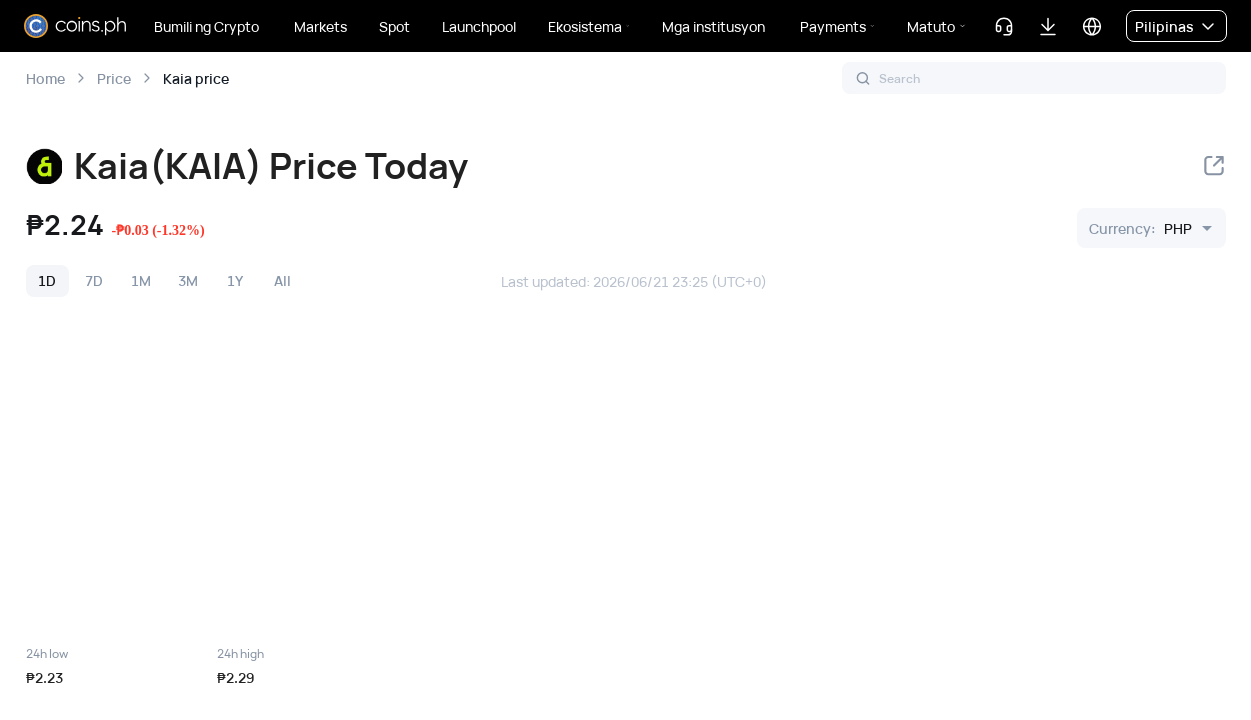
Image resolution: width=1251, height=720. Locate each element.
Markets (320, 26)
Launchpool (479, 26)
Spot (394, 26)
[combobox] (1140, 228)
